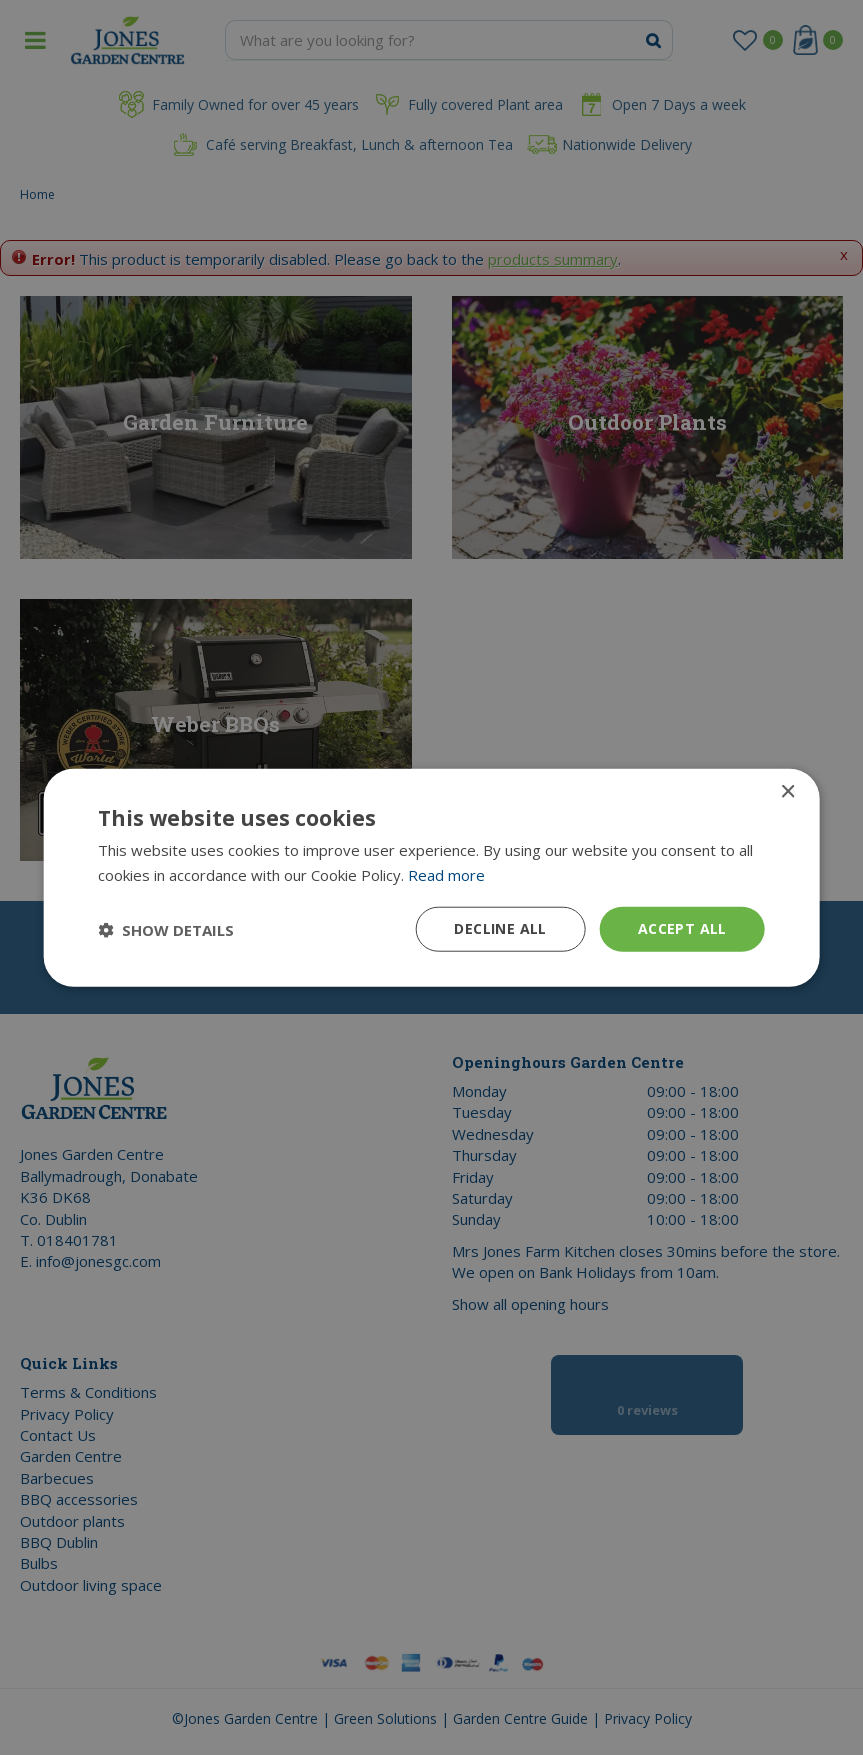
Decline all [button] (500, 928)
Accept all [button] (682, 928)
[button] (166, 929)
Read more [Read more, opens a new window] (446, 874)
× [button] (787, 791)
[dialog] (431, 877)
